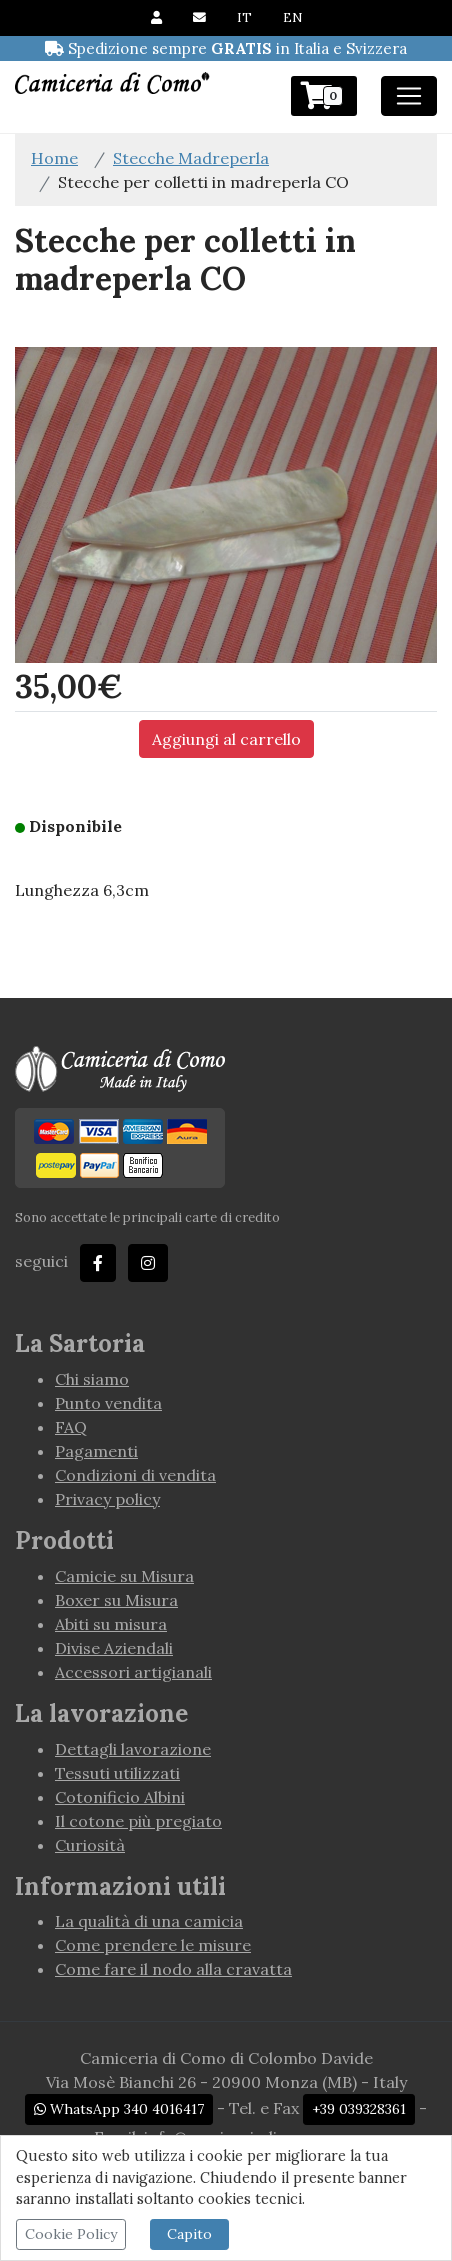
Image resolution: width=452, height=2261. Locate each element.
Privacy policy (107, 1499)
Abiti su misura (111, 1624)
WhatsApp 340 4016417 (119, 2109)
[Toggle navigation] (409, 96)
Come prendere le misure (153, 1945)
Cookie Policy (71, 2234)
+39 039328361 (359, 2109)
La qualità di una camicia (149, 1921)
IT (244, 17)
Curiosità (90, 1845)
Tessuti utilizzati (117, 1773)
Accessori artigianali (133, 1672)
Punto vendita (108, 1403)
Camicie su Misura (124, 1576)
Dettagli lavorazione (133, 1749)
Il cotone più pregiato (138, 1821)
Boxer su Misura (116, 1600)
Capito (189, 2234)
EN (292, 17)
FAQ (71, 1427)
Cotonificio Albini (120, 1797)
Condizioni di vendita (135, 1475)
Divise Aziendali (114, 1648)
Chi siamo (92, 1379)
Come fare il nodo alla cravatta (173, 1969)
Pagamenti (96, 1451)
